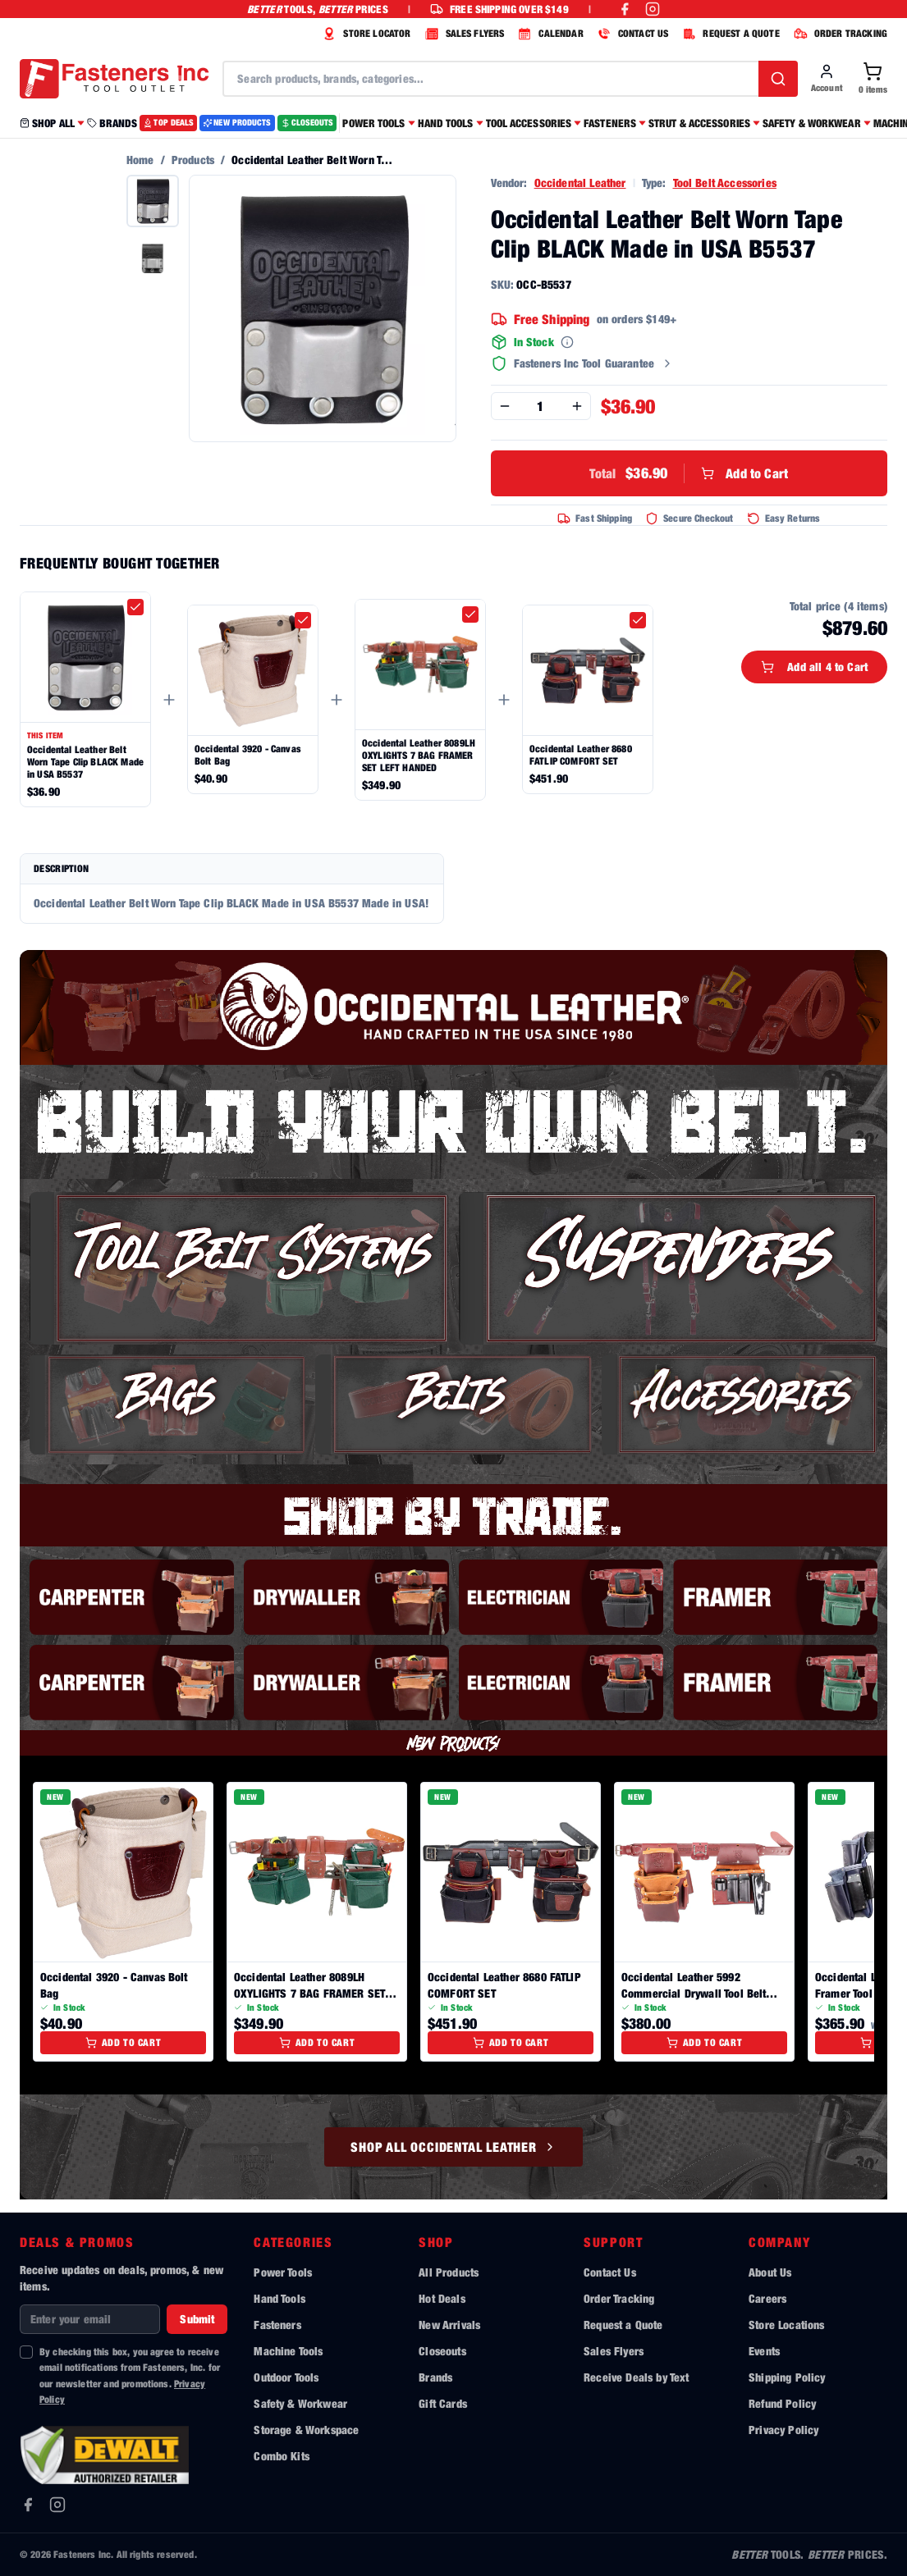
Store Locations (786, 2325)
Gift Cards (443, 2403)
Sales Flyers (614, 2351)
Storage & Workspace (306, 2430)
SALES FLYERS (463, 33)
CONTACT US (631, 33)
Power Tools (283, 2272)
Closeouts (442, 2351)
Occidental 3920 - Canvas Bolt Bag (248, 754)
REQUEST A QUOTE (728, 33)
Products (193, 160)
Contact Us (610, 2272)
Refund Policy (782, 2403)
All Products (449, 2272)
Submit (197, 2319)
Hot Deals (442, 2298)
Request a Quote (623, 2325)
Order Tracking (619, 2298)
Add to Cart (688, 473)
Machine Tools (288, 2351)
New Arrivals (449, 2325)
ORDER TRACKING (838, 33)
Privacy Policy (783, 2430)
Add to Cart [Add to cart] (123, 2042)
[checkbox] (135, 607)
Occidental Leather (580, 183)
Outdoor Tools (286, 2377)
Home (140, 160)
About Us (770, 2272)
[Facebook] (28, 2504)
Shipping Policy (787, 2377)
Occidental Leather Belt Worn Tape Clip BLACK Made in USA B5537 (85, 761)
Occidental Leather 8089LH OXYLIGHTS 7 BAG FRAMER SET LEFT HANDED (418, 755)
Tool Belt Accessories (724, 183)
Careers (767, 2298)
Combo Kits (281, 2456)
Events (764, 2351)
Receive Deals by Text (636, 2377)
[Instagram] (57, 2504)
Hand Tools (279, 2298)
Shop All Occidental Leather (453, 2147)
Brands (435, 2377)
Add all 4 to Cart (814, 667)
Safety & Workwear (300, 2403)
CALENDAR (548, 33)
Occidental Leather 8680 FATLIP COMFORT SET (580, 754)
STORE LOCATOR (364, 33)
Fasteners (277, 2325)
